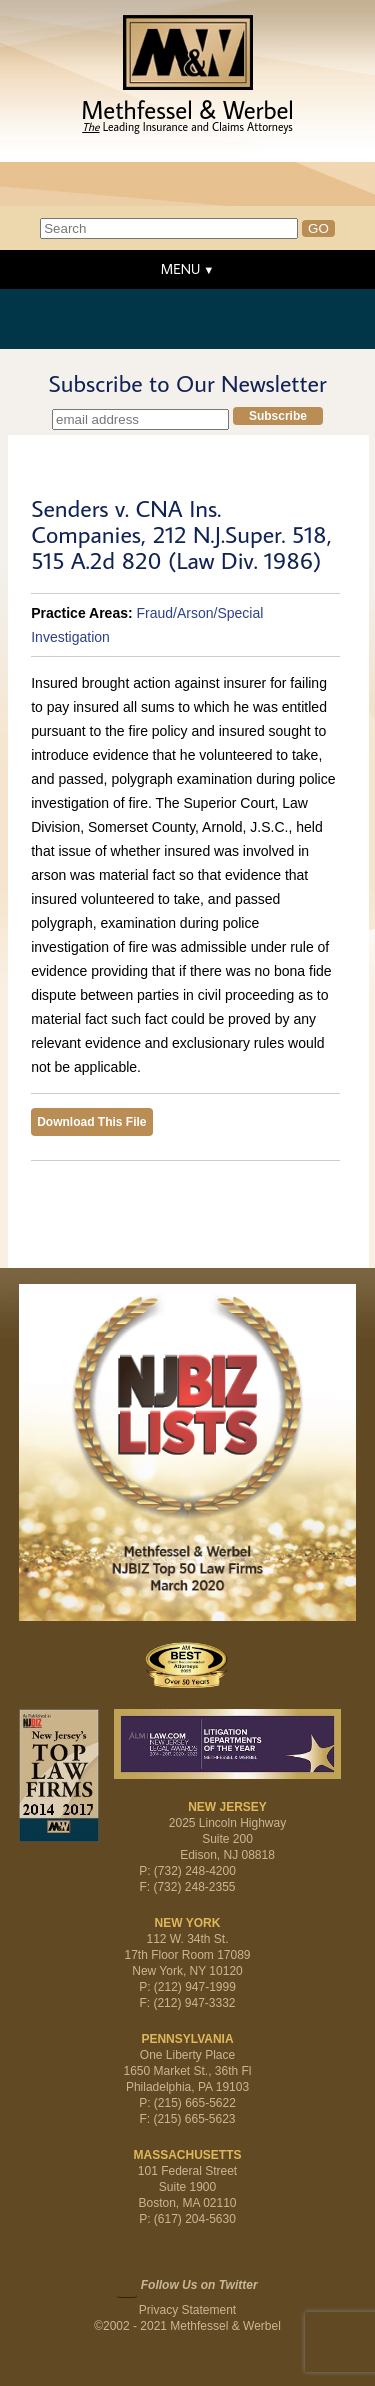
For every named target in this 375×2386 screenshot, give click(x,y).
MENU (180, 269)
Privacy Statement (187, 2310)
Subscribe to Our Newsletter (187, 383)
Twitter (127, 2287)
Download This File (91, 1122)
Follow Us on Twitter (199, 2285)
